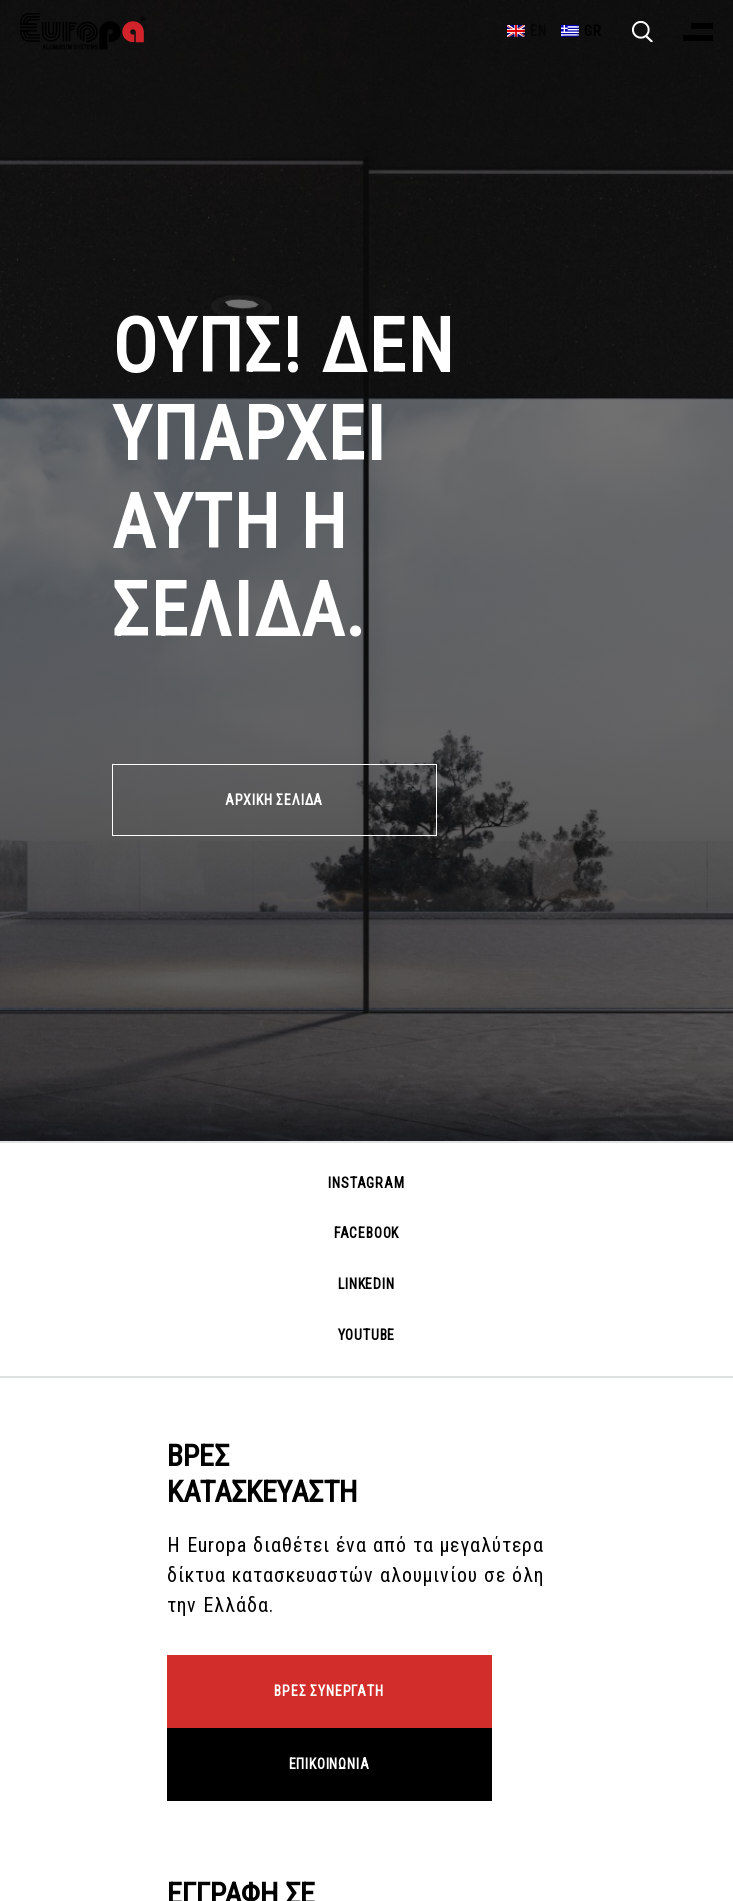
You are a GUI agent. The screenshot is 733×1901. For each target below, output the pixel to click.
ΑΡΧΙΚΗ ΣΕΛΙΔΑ (274, 800)
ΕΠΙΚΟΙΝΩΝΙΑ (329, 1764)
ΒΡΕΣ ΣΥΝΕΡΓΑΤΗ (328, 1691)
